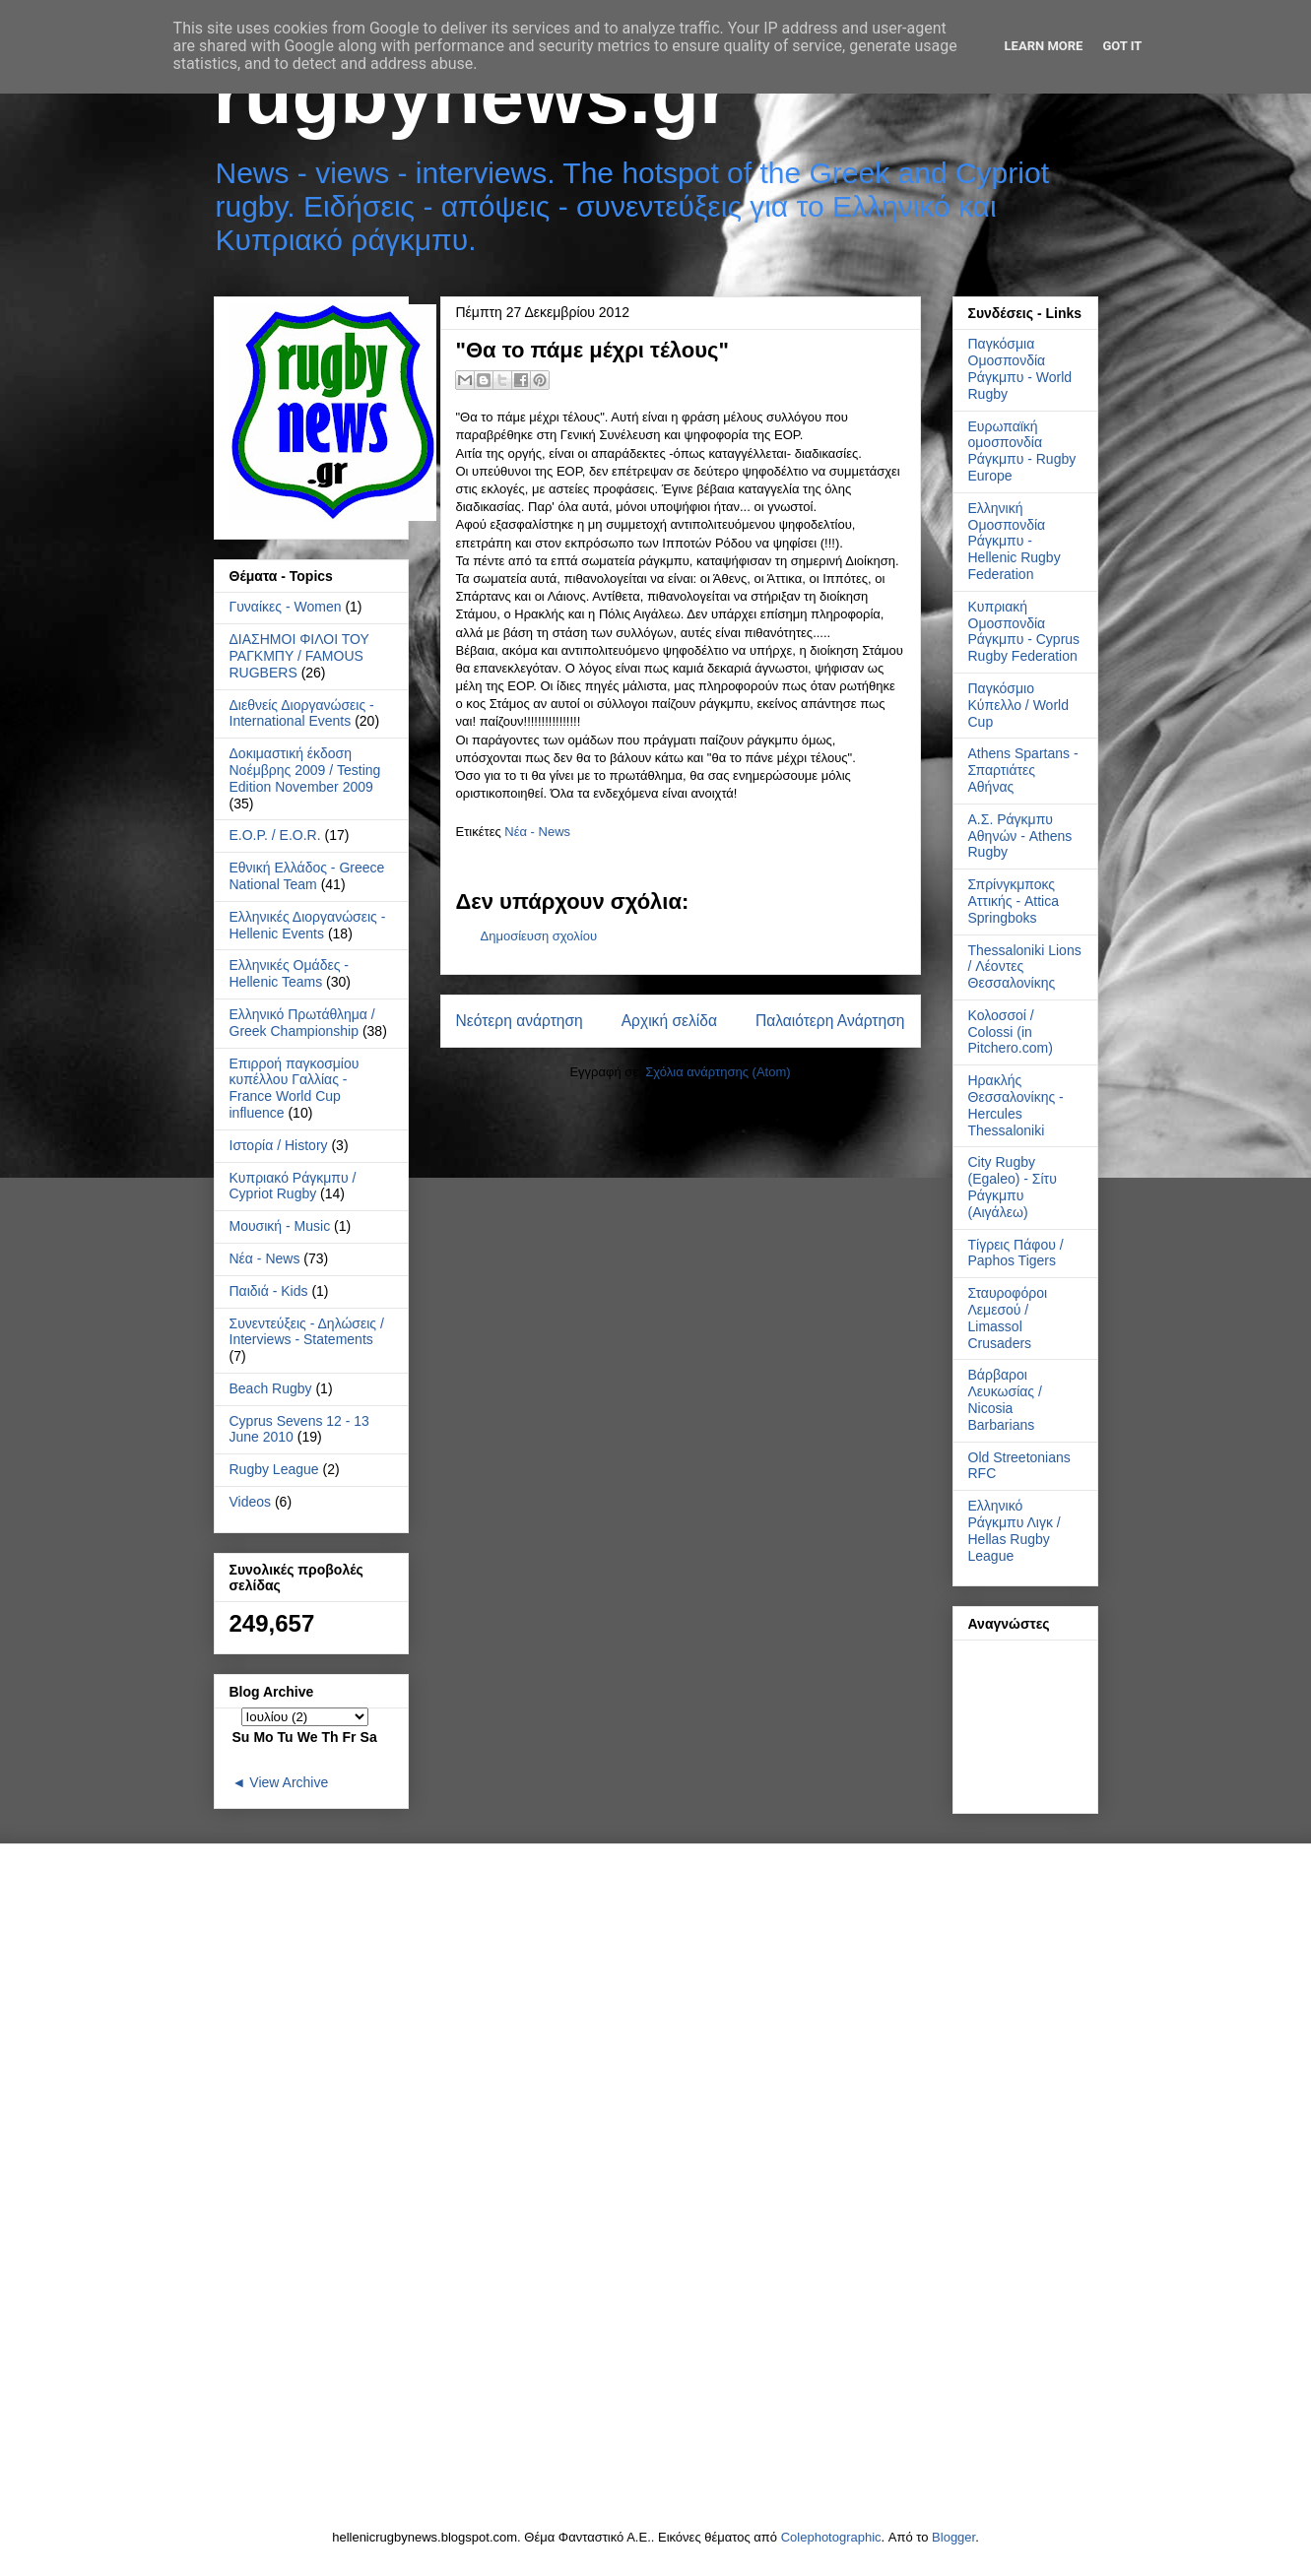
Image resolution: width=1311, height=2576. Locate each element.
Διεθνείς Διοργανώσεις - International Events (301, 713)
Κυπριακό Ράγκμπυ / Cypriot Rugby (293, 1186)
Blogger (953, 2537)
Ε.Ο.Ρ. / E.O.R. (275, 835)
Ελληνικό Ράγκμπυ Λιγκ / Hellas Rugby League (1014, 1530)
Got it (1122, 45)
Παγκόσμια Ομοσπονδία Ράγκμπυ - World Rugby (1020, 368)
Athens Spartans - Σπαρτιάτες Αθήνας (1023, 770)
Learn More (1044, 45)
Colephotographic (831, 2537)
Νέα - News (537, 831)
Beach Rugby (270, 1388)
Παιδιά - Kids (268, 1291)
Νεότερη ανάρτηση (519, 1020)
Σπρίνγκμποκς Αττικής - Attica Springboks (1014, 901)
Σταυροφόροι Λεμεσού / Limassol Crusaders (1008, 1317)
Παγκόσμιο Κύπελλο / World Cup (1018, 705)
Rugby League (274, 1469)
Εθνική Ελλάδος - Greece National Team (307, 876)
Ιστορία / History (278, 1145)
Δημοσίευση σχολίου (539, 936)
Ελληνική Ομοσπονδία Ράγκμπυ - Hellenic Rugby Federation (1014, 541)
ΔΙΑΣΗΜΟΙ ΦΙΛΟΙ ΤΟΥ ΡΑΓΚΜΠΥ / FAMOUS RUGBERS (299, 655)
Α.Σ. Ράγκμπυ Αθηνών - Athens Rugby (1020, 836)
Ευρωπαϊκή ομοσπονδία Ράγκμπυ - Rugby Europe (1022, 451)
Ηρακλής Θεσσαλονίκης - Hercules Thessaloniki (1016, 1104)
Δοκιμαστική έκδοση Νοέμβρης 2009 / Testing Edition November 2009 (305, 770)
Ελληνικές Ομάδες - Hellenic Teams (289, 973)
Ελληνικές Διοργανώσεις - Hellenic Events (307, 925)
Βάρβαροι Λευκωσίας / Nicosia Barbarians (1005, 1399)
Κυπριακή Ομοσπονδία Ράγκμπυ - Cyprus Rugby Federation (1024, 631)
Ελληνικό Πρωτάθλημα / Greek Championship (302, 1022)
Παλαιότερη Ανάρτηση (830, 1020)
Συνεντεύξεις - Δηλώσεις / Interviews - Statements (306, 1332)
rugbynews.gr (472, 96)
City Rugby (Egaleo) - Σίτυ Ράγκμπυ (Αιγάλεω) (1012, 1186)
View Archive (288, 1782)
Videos (250, 1502)
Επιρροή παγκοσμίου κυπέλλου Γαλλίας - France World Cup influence (294, 1088)
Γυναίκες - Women (285, 606)
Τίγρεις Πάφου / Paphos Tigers (1016, 1253)
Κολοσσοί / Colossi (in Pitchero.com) (1010, 1032)
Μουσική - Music (280, 1226)
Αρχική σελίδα (669, 1020)
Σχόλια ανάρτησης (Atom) (717, 1071)
